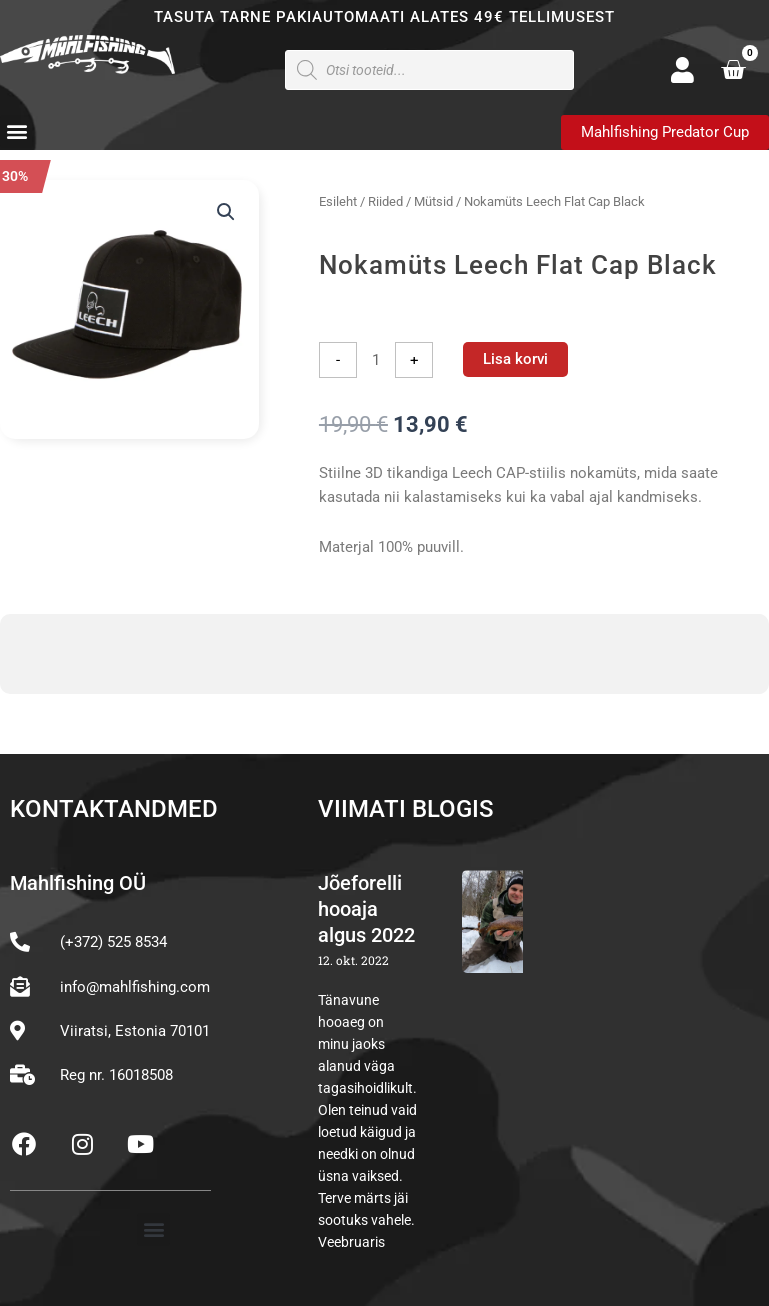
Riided (385, 201)
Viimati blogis (406, 809)
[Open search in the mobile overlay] (429, 70)
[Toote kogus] (376, 360)
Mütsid (433, 201)
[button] (16, 131)
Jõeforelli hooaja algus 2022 (366, 909)
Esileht (338, 201)
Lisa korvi (515, 359)
